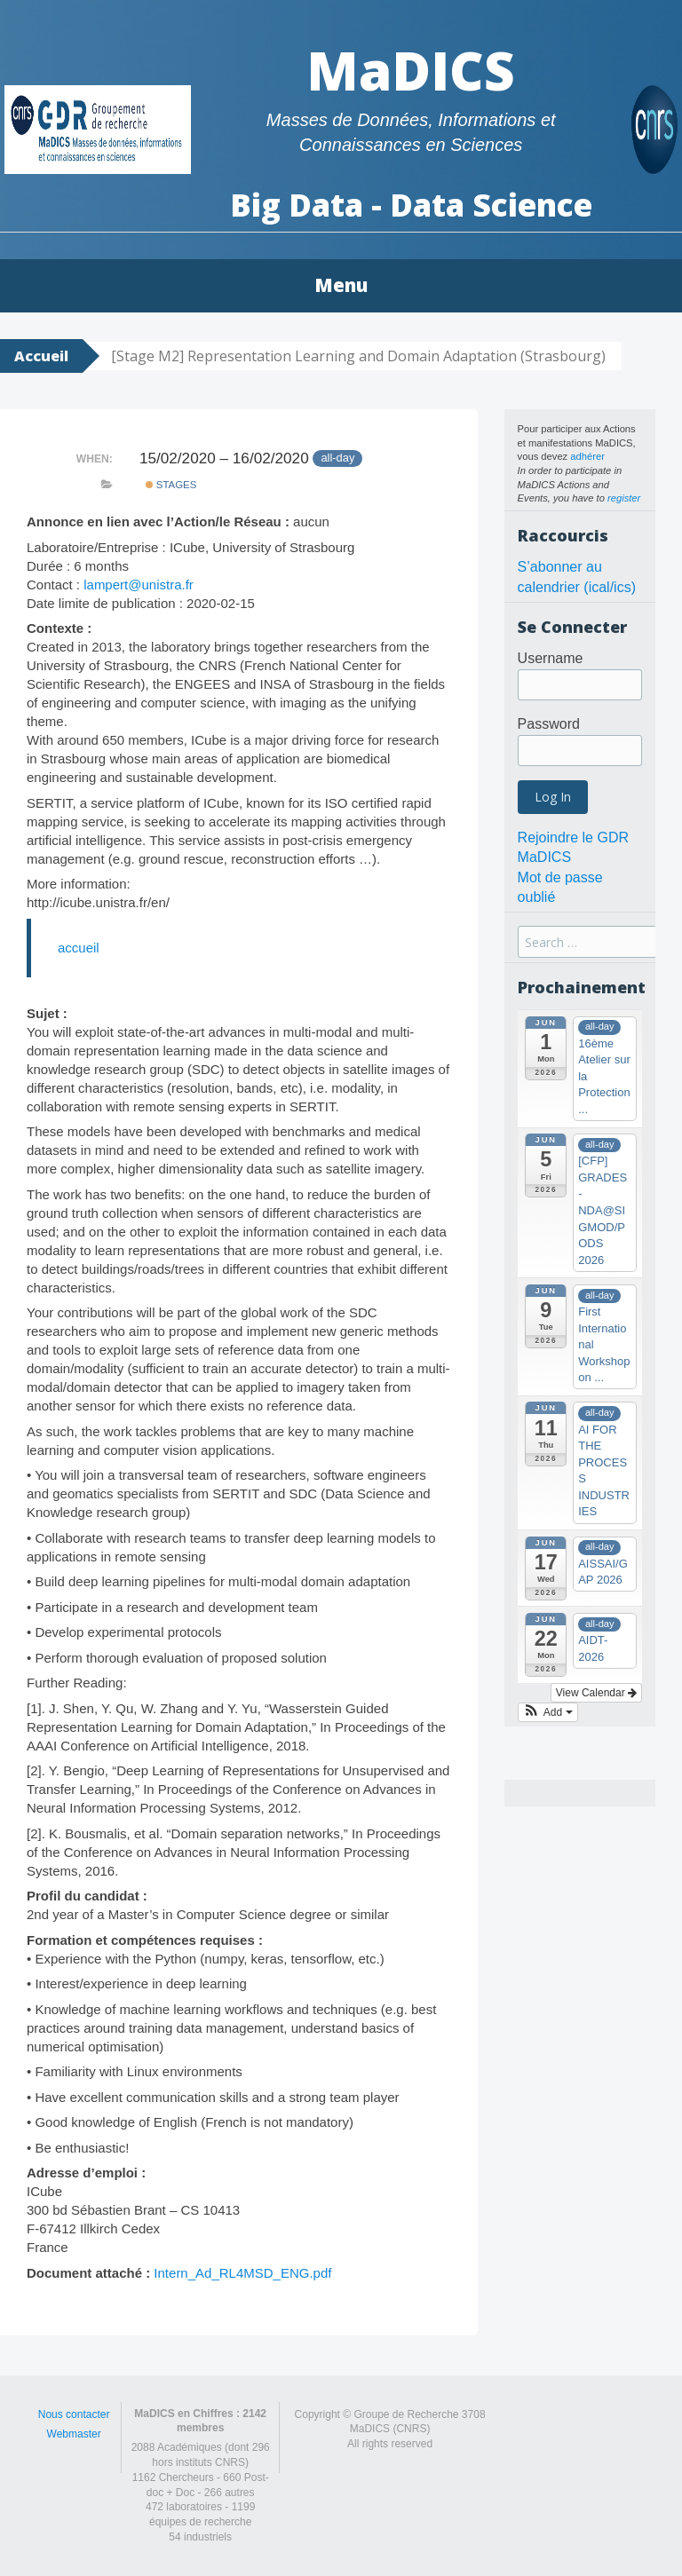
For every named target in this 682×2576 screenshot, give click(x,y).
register (623, 498)
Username (550, 658)
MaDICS (410, 70)
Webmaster (74, 2434)
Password (549, 723)
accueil (78, 947)
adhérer (587, 456)
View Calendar (596, 1693)
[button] (548, 1712)
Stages (171, 484)
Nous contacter (74, 2414)
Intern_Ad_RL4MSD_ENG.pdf (242, 2272)
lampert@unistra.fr (138, 584)
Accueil (41, 356)
